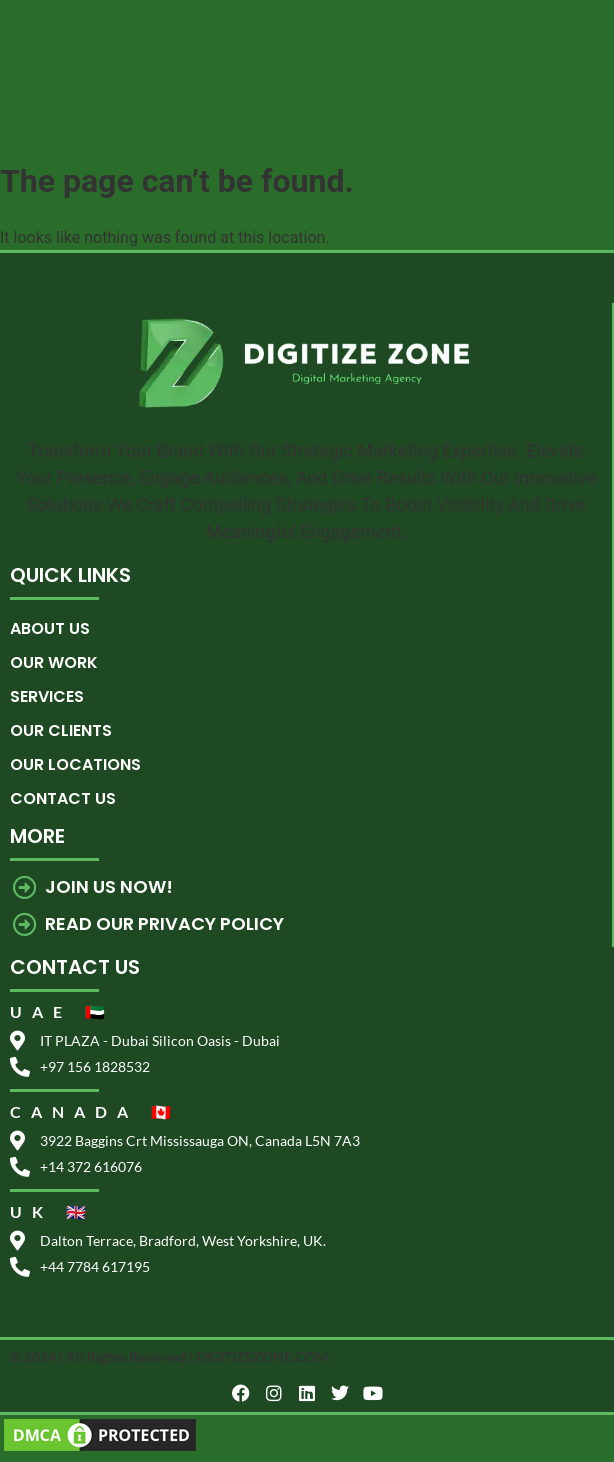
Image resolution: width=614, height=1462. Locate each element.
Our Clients (61, 730)
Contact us (63, 798)
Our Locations (75, 764)
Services (47, 696)
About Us (50, 628)
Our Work (54, 662)
